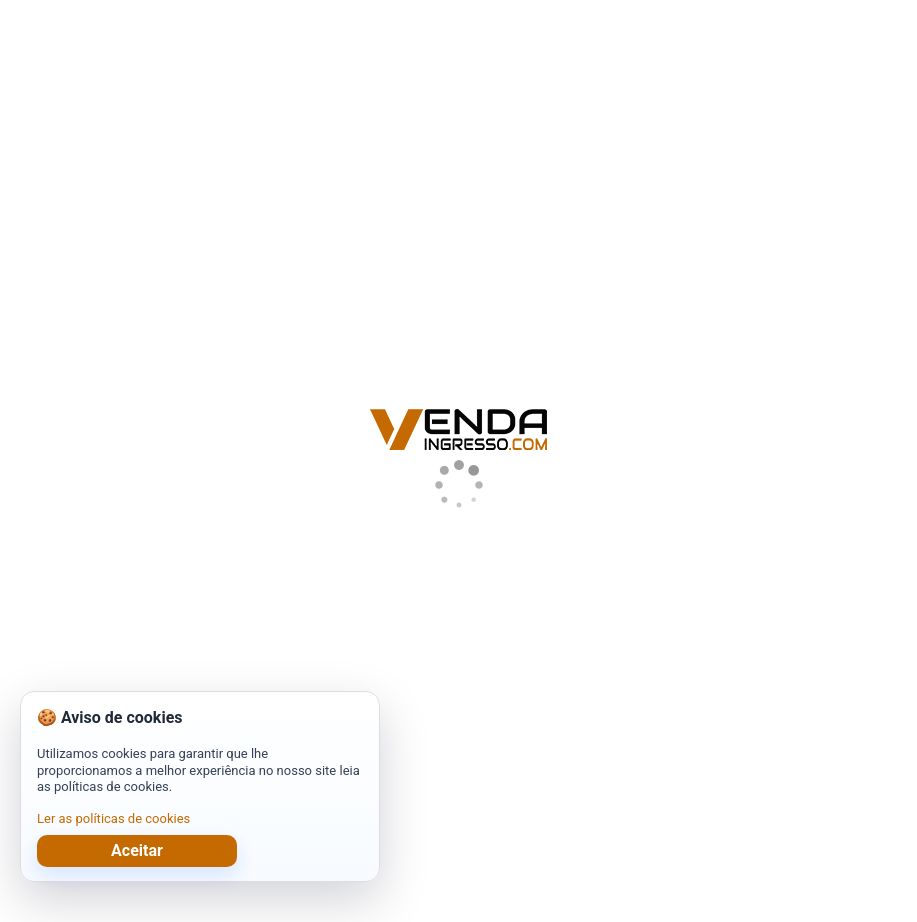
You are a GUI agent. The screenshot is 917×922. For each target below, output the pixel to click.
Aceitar (137, 850)
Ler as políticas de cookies (113, 818)
